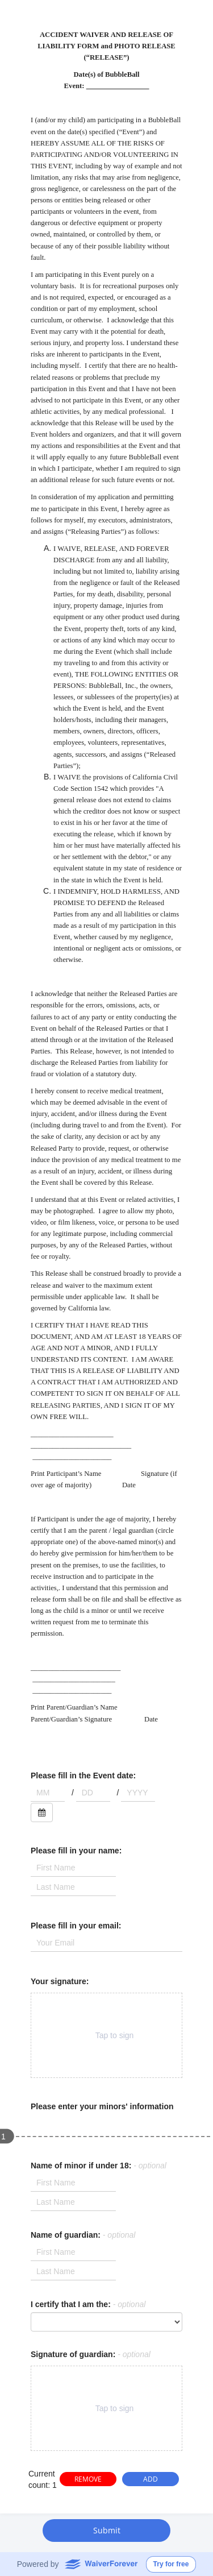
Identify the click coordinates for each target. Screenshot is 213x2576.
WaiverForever (101, 2563)
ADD (150, 2479)
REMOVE (88, 2479)
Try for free (171, 2564)
